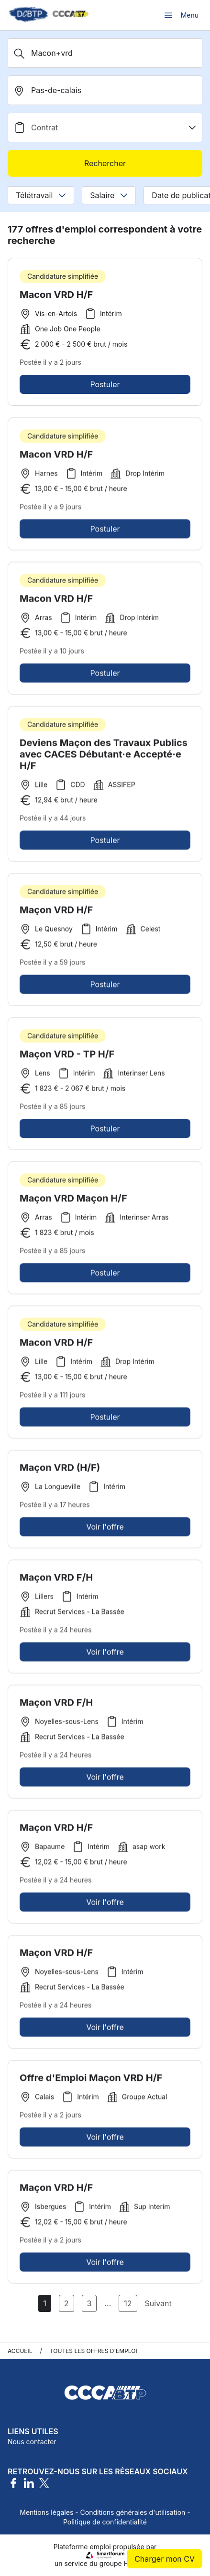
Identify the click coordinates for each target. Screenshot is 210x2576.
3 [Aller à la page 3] (89, 2303)
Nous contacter (32, 2442)
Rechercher (105, 163)
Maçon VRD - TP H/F (67, 1056)
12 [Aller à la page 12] (128, 2303)
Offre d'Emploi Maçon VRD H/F (91, 2080)
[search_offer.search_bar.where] (105, 90)
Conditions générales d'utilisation (133, 2512)
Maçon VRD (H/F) (60, 1470)
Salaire (109, 195)
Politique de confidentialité (105, 2522)
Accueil (20, 2350)
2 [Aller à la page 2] (66, 2303)
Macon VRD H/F (56, 294)
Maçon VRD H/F (56, 912)
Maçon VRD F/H (56, 1580)
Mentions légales (46, 2512)
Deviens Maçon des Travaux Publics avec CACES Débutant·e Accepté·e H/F (104, 757)
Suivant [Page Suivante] (158, 2303)
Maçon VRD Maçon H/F (73, 1201)
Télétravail (41, 195)
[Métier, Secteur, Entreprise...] (105, 53)
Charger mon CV (164, 2559)
